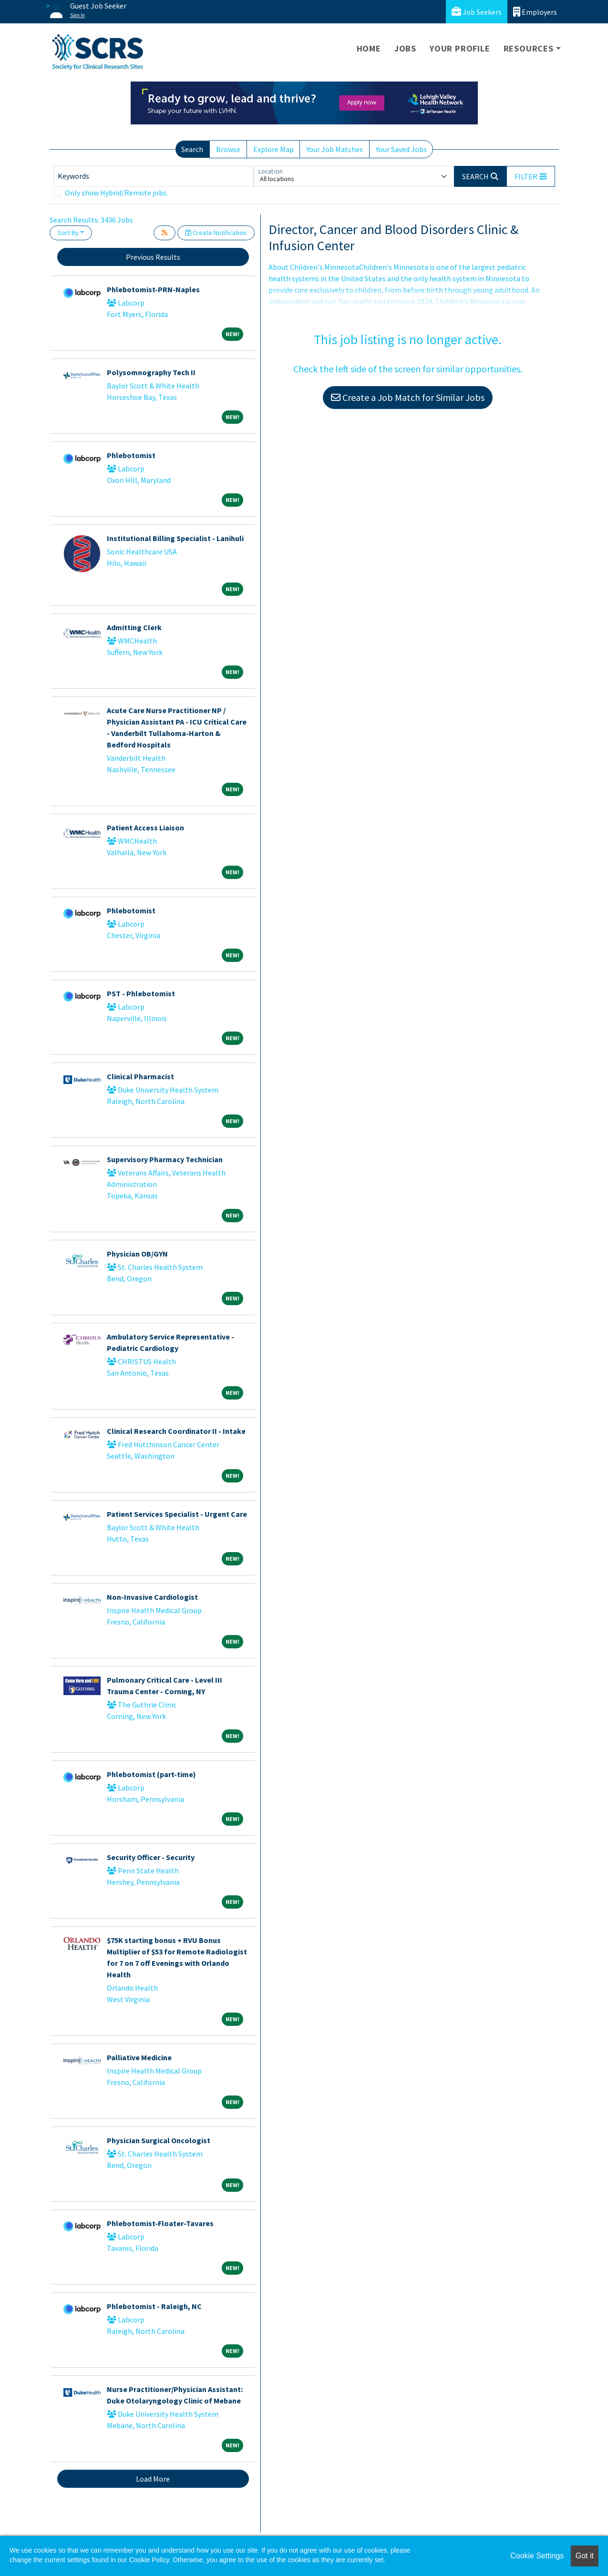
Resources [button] (529, 48)
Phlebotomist (131, 455)
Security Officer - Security (151, 1857)
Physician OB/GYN (137, 1253)
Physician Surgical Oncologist (158, 2140)
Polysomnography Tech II (151, 372)
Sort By (68, 232)
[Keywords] (153, 176)
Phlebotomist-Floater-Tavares (160, 2223)
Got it (585, 2556)
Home (369, 48)
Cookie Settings (537, 2556)
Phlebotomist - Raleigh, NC (154, 2306)
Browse (228, 149)
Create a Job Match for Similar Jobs (407, 397)
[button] (530, 176)
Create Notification (216, 232)
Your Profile (460, 48)
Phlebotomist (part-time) (151, 1774)
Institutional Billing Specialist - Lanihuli (175, 538)
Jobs (405, 48)
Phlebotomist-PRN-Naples (153, 289)
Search (192, 149)
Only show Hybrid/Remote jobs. (116, 192)
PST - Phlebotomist (141, 993)
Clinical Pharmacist (140, 1076)
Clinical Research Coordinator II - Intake (176, 1431)
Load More (153, 2479)
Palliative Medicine (139, 2057)
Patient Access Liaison (145, 827)
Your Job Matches (334, 149)
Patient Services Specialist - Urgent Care (177, 1514)
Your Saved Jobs (401, 149)
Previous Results (153, 257)
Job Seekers (477, 12)
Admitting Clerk (134, 627)
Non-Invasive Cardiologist (152, 1597)
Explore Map (273, 149)
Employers (535, 12)
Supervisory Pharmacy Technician (165, 1159)
